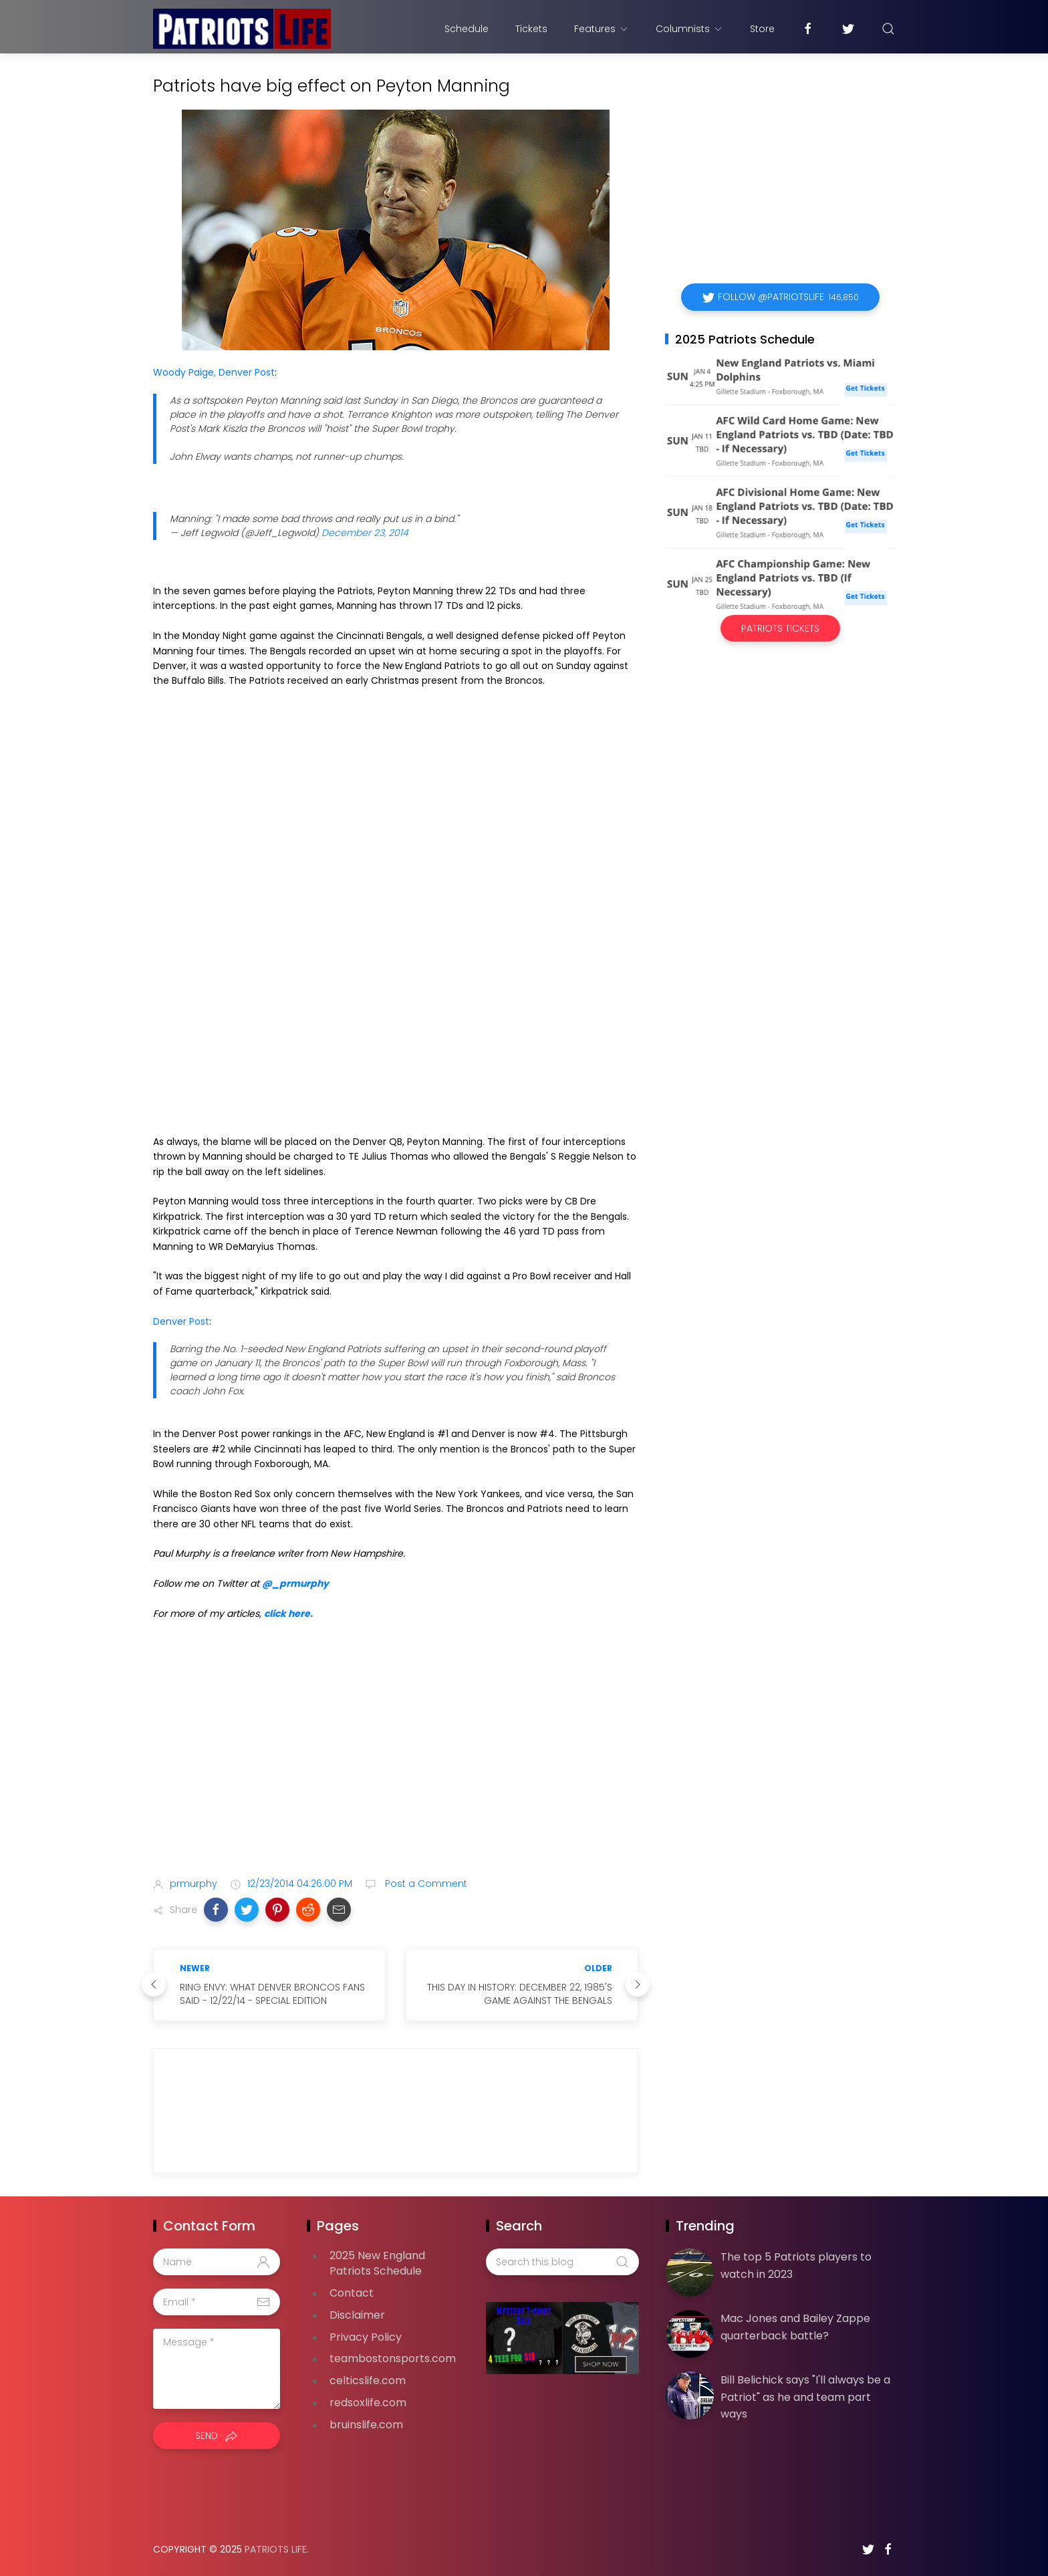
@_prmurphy (295, 1583)
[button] (216, 1910)
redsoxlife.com (368, 2402)
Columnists (689, 28)
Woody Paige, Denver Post (214, 372)
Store (762, 28)
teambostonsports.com (393, 2358)
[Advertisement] (395, 1761)
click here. (288, 1613)
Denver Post (181, 1321)
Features (601, 28)
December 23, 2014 (364, 532)
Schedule (466, 28)
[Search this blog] (562, 2261)
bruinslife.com (366, 2424)
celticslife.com (368, 2380)
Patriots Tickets (780, 628)
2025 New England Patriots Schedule (377, 2263)
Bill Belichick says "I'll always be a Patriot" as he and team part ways (805, 2397)
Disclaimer (357, 2315)
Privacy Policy (366, 2337)
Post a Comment (424, 1883)
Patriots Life (276, 2549)
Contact (352, 2293)
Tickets (531, 28)
